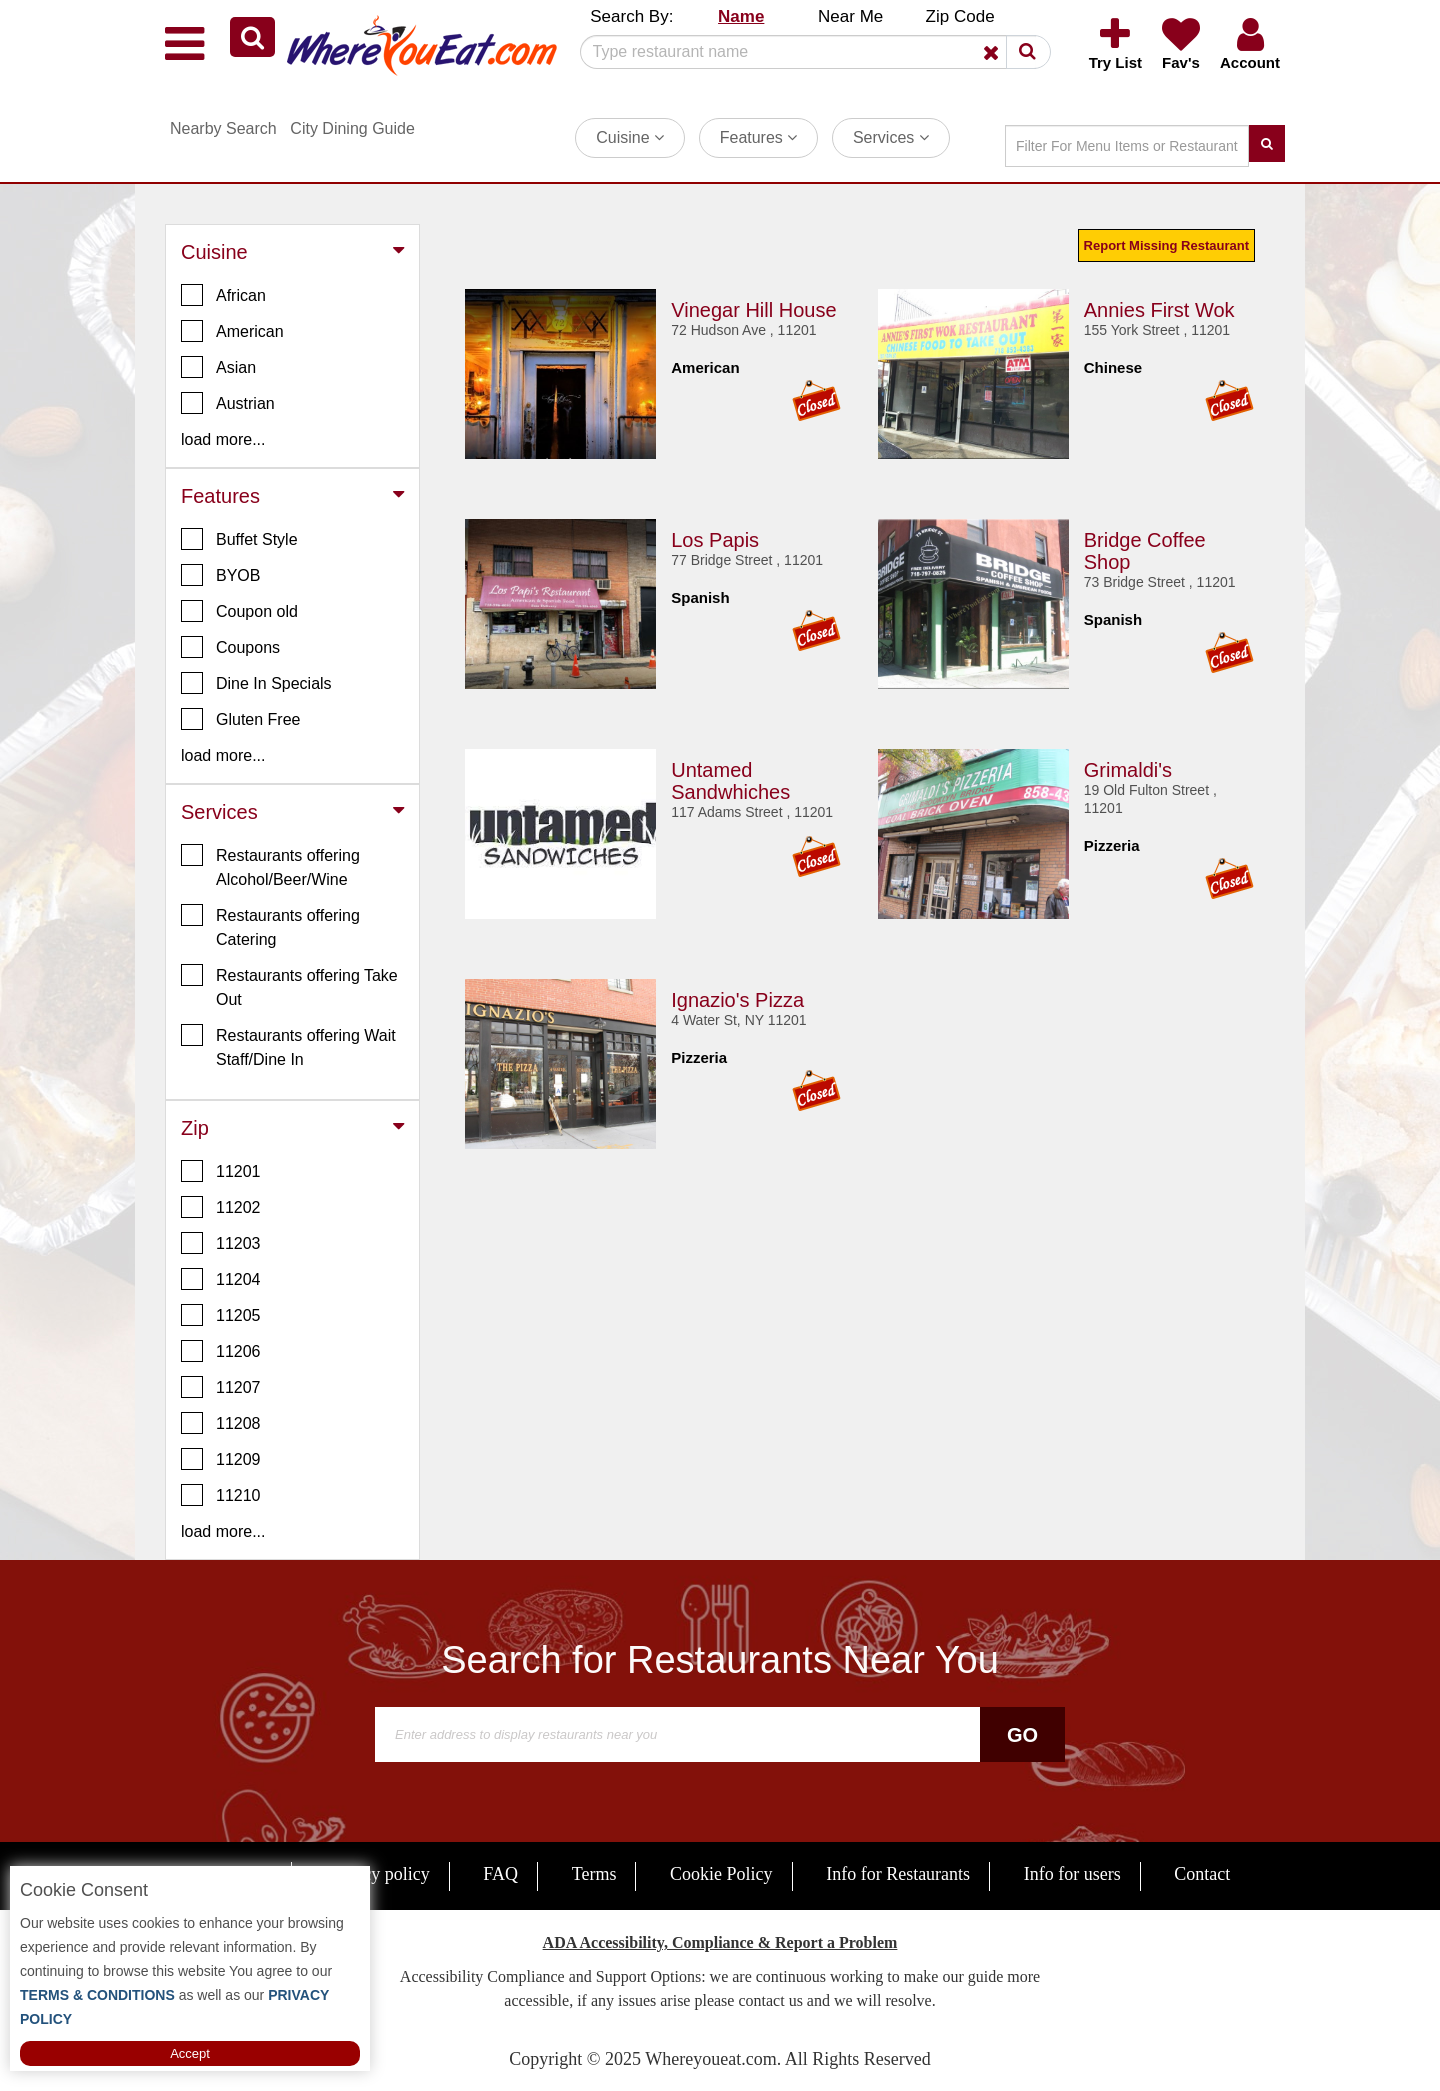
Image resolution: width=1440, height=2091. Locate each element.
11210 (221, 1495)
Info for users (1072, 1874)
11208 (221, 1423)
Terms (594, 1874)
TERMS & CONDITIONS (97, 1995)
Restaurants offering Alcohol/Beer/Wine (270, 866)
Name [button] (741, 16)
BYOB (220, 575)
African (223, 295)
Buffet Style (239, 539)
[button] (252, 37)
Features (759, 137)
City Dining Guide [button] (352, 128)
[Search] (808, 52)
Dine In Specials (256, 683)
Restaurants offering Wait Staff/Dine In (288, 1046)
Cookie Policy (721, 1874)
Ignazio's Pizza (737, 1000)
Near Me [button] (850, 16)
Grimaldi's (1128, 770)
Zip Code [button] (960, 16)
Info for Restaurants (898, 1874)
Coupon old (239, 611)
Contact (1202, 1874)
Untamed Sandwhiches (730, 781)
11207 (221, 1387)
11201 (221, 1171)
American (232, 331)
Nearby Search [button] (223, 128)
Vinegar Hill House (753, 310)
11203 (221, 1243)
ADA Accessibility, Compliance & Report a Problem (720, 1942)
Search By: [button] (631, 16)
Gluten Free (240, 719)
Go (1022, 1735)
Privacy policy (377, 1874)
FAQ (500, 1874)
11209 (221, 1459)
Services (891, 137)
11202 (221, 1207)
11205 (221, 1315)
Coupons (230, 647)
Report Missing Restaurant (1166, 245)
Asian (218, 367)
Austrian (228, 403)
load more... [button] (223, 439)
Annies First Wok (1159, 310)
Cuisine (630, 137)
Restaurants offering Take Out (289, 986)
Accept (190, 2053)
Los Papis (715, 540)
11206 (221, 1351)
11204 (221, 1279)
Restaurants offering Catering (270, 926)
